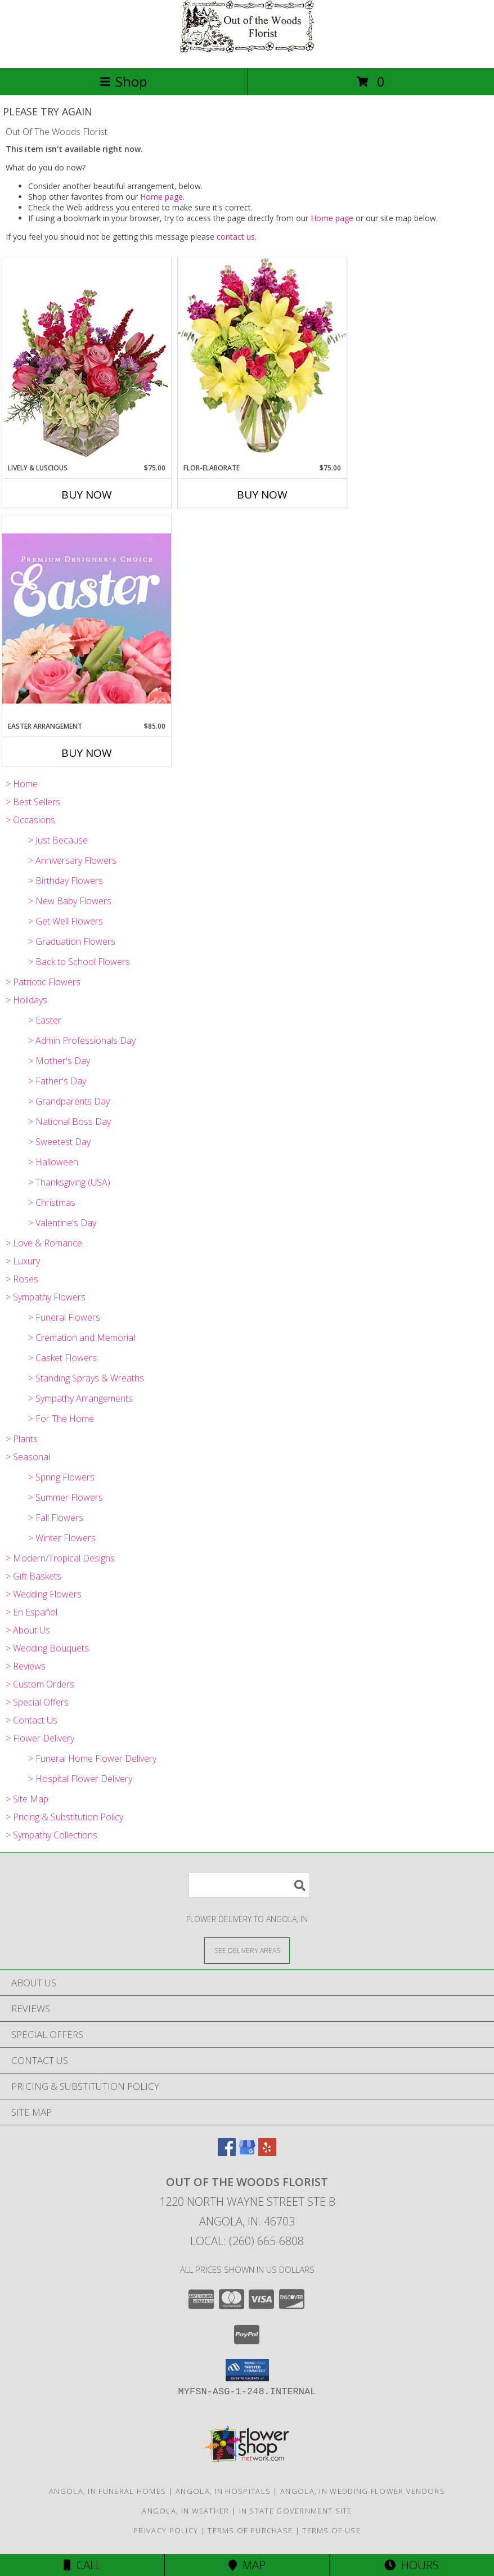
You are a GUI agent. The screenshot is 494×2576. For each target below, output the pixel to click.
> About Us (28, 1630)
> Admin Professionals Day (82, 1040)
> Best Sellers (33, 802)
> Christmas (51, 1202)
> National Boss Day (69, 1121)
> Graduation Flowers (71, 941)
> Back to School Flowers (79, 961)
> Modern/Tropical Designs (60, 1558)
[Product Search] (249, 1885)
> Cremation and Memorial (81, 1337)
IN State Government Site (295, 2511)
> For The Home (61, 1418)
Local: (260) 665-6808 (247, 2241)
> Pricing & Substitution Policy (64, 1817)
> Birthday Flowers (65, 880)
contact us (236, 236)
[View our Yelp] (267, 2152)
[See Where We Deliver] (247, 1950)
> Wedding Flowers (44, 1594)
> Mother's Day (59, 1060)
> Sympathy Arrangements (80, 1398)
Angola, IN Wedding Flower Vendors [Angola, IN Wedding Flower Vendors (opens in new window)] (362, 2491)
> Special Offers (37, 1702)
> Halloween (53, 1162)
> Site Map (27, 1799)
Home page (161, 196)
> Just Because (58, 840)
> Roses (22, 1279)
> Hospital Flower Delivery (80, 1778)
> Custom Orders (40, 1684)
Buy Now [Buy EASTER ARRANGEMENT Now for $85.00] (86, 753)
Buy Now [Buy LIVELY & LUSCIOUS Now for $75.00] (86, 494)
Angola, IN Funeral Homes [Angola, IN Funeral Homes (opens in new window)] (107, 2491)
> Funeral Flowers (64, 1317)
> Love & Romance (44, 1243)
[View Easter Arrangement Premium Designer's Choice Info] (86, 618)
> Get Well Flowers (65, 921)
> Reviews (26, 1666)
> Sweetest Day (59, 1142)
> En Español (31, 1612)
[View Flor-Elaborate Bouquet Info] (262, 360)
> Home (22, 784)
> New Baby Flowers (69, 901)
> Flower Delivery (40, 1738)
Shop (123, 81)
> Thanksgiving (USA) (69, 1182)
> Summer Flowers (65, 1497)
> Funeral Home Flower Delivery (92, 1758)
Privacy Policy (165, 2530)
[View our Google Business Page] (247, 2152)
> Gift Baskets (33, 1576)
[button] (247, 2370)
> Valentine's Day (62, 1223)
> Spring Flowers (61, 1477)
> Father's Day (57, 1081)
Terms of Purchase (250, 2530)
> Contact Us (31, 1720)
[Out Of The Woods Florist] (247, 51)
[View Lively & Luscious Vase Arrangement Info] (86, 360)
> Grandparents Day (69, 1101)
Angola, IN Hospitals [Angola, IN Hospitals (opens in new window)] (223, 2491)
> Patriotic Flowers (43, 982)
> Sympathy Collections (51, 1835)
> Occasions (30, 820)
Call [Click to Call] (82, 2565)
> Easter (44, 1020)
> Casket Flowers (62, 1358)
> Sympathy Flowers (46, 1297)
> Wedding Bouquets (47, 1648)
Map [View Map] (247, 2565)
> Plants (22, 1439)
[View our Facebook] (227, 2152)
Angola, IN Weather (185, 2511)
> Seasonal (28, 1457)
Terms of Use (331, 2530)
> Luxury (23, 1261)
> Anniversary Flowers (72, 860)
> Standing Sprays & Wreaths (86, 1378)
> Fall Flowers (55, 1517)
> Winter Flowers (62, 1538)
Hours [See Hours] (411, 2565)
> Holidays (26, 1000)
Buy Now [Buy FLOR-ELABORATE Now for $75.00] (262, 494)
